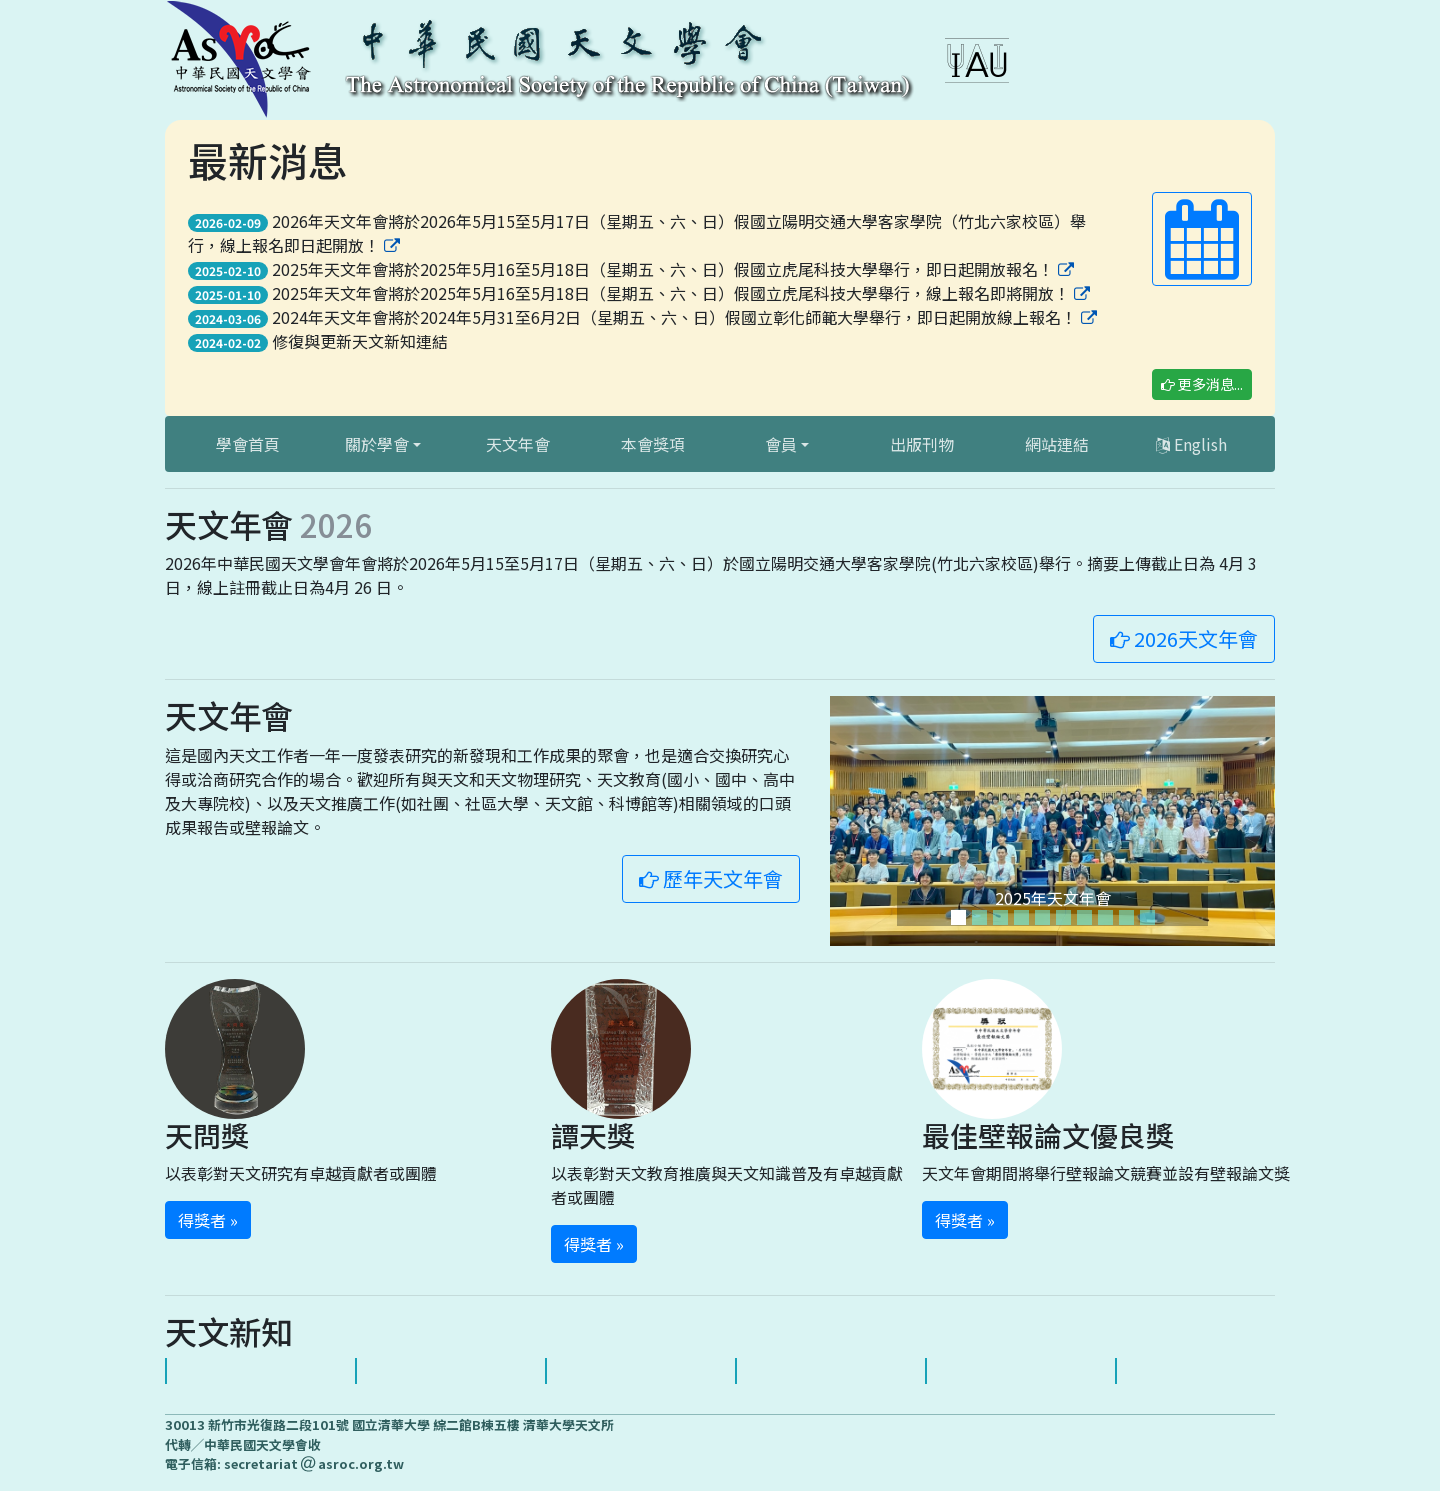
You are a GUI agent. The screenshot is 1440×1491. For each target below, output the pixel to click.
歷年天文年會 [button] (711, 878)
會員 (781, 444)
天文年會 (518, 444)
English (1191, 444)
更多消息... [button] (1202, 384)
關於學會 (377, 444)
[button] (1202, 239)
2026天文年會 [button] (1184, 638)
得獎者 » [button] (208, 1220)
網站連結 (1057, 444)
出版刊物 (922, 444)
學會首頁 (248, 444)
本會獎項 (653, 444)
